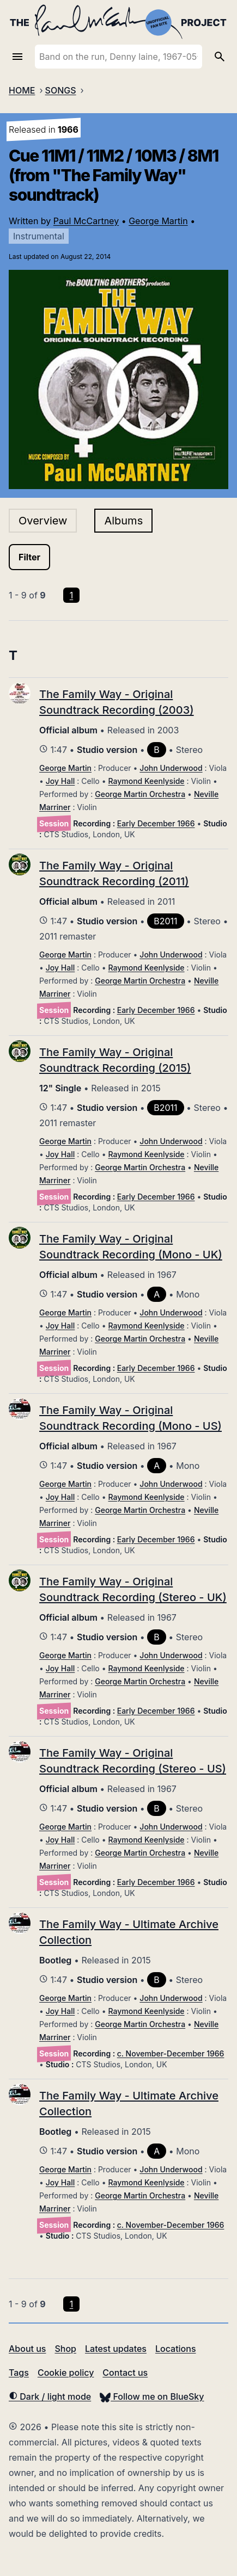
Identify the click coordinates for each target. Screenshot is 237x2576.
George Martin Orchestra (140, 794)
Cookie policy (66, 2372)
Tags (19, 2372)
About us (27, 2348)
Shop (65, 2348)
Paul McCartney (86, 220)
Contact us (125, 2372)
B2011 (165, 921)
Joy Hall (60, 781)
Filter (29, 557)
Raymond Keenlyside (146, 781)
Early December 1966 (156, 823)
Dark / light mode (50, 2396)
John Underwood (170, 768)
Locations (175, 2348)
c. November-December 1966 (170, 2053)
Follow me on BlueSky (152, 2396)
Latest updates (116, 2348)
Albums (123, 520)
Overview (43, 520)
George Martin (158, 220)
